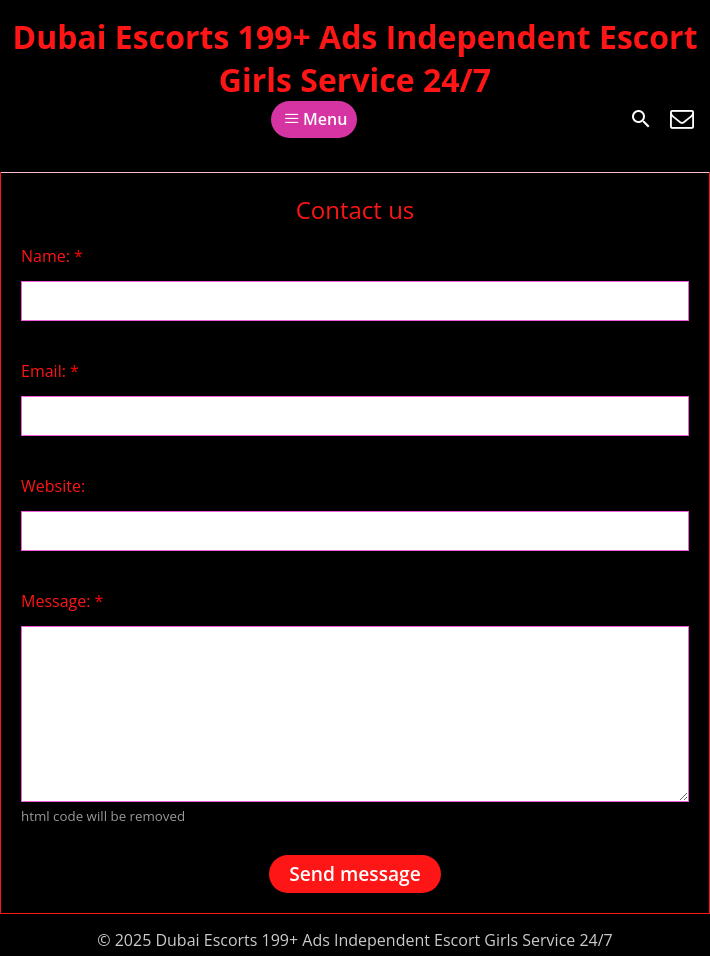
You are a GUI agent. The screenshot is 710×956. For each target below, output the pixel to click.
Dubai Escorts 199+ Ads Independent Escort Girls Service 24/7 (354, 58)
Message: (62, 601)
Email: (50, 371)
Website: (53, 486)
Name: (52, 256)
